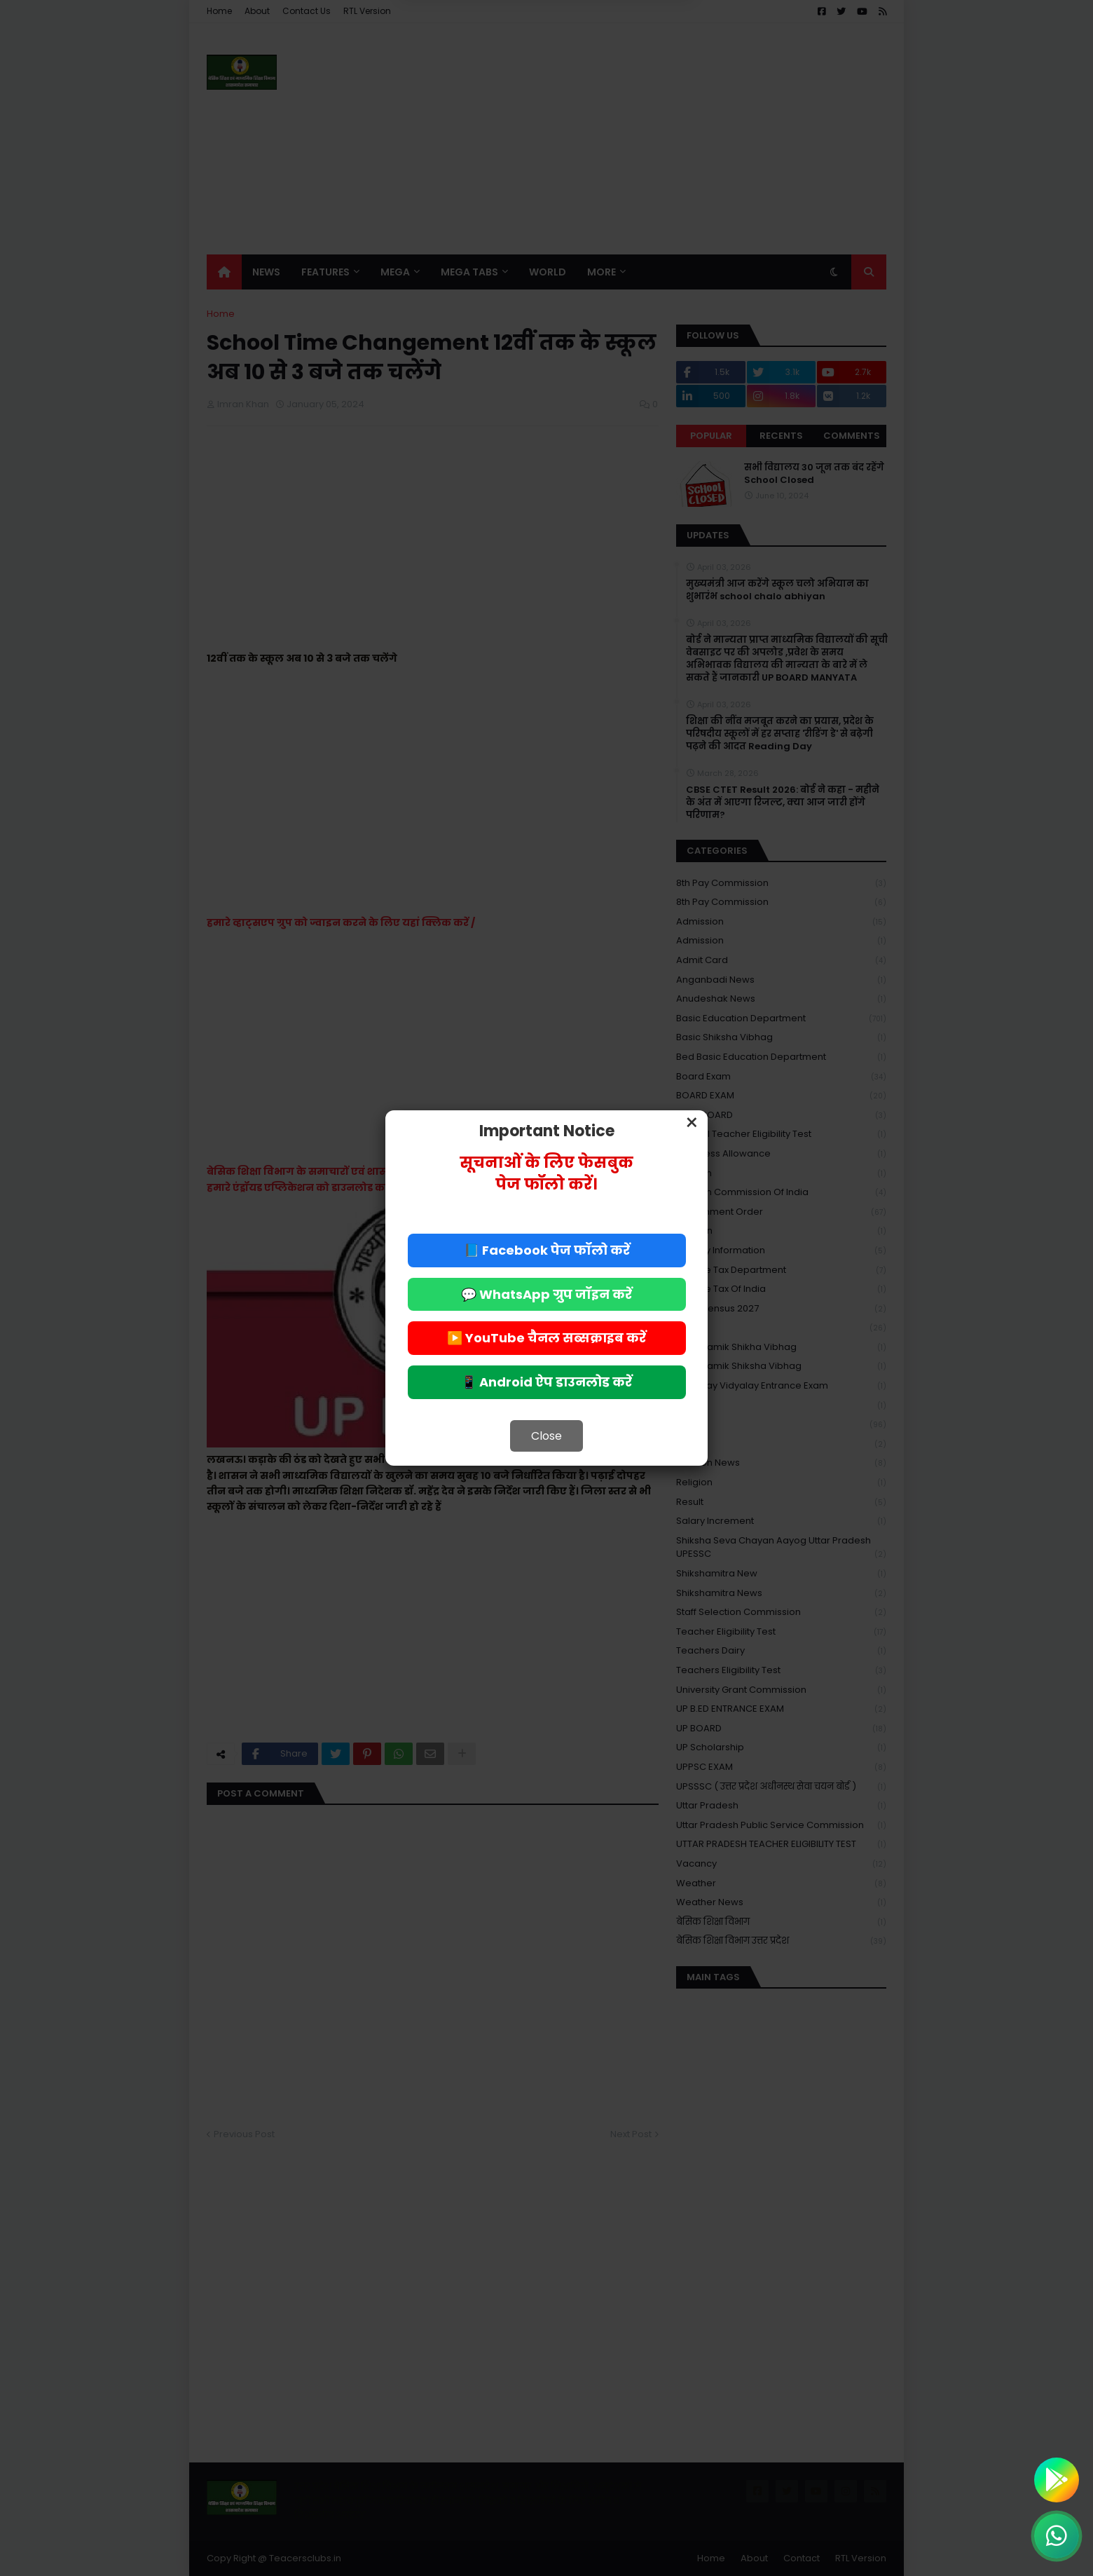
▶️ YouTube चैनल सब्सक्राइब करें (546, 1338)
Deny (475, 69)
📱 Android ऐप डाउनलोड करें (546, 1382)
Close (546, 1436)
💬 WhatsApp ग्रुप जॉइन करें (546, 1294)
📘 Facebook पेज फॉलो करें (547, 1250)
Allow (617, 69)
